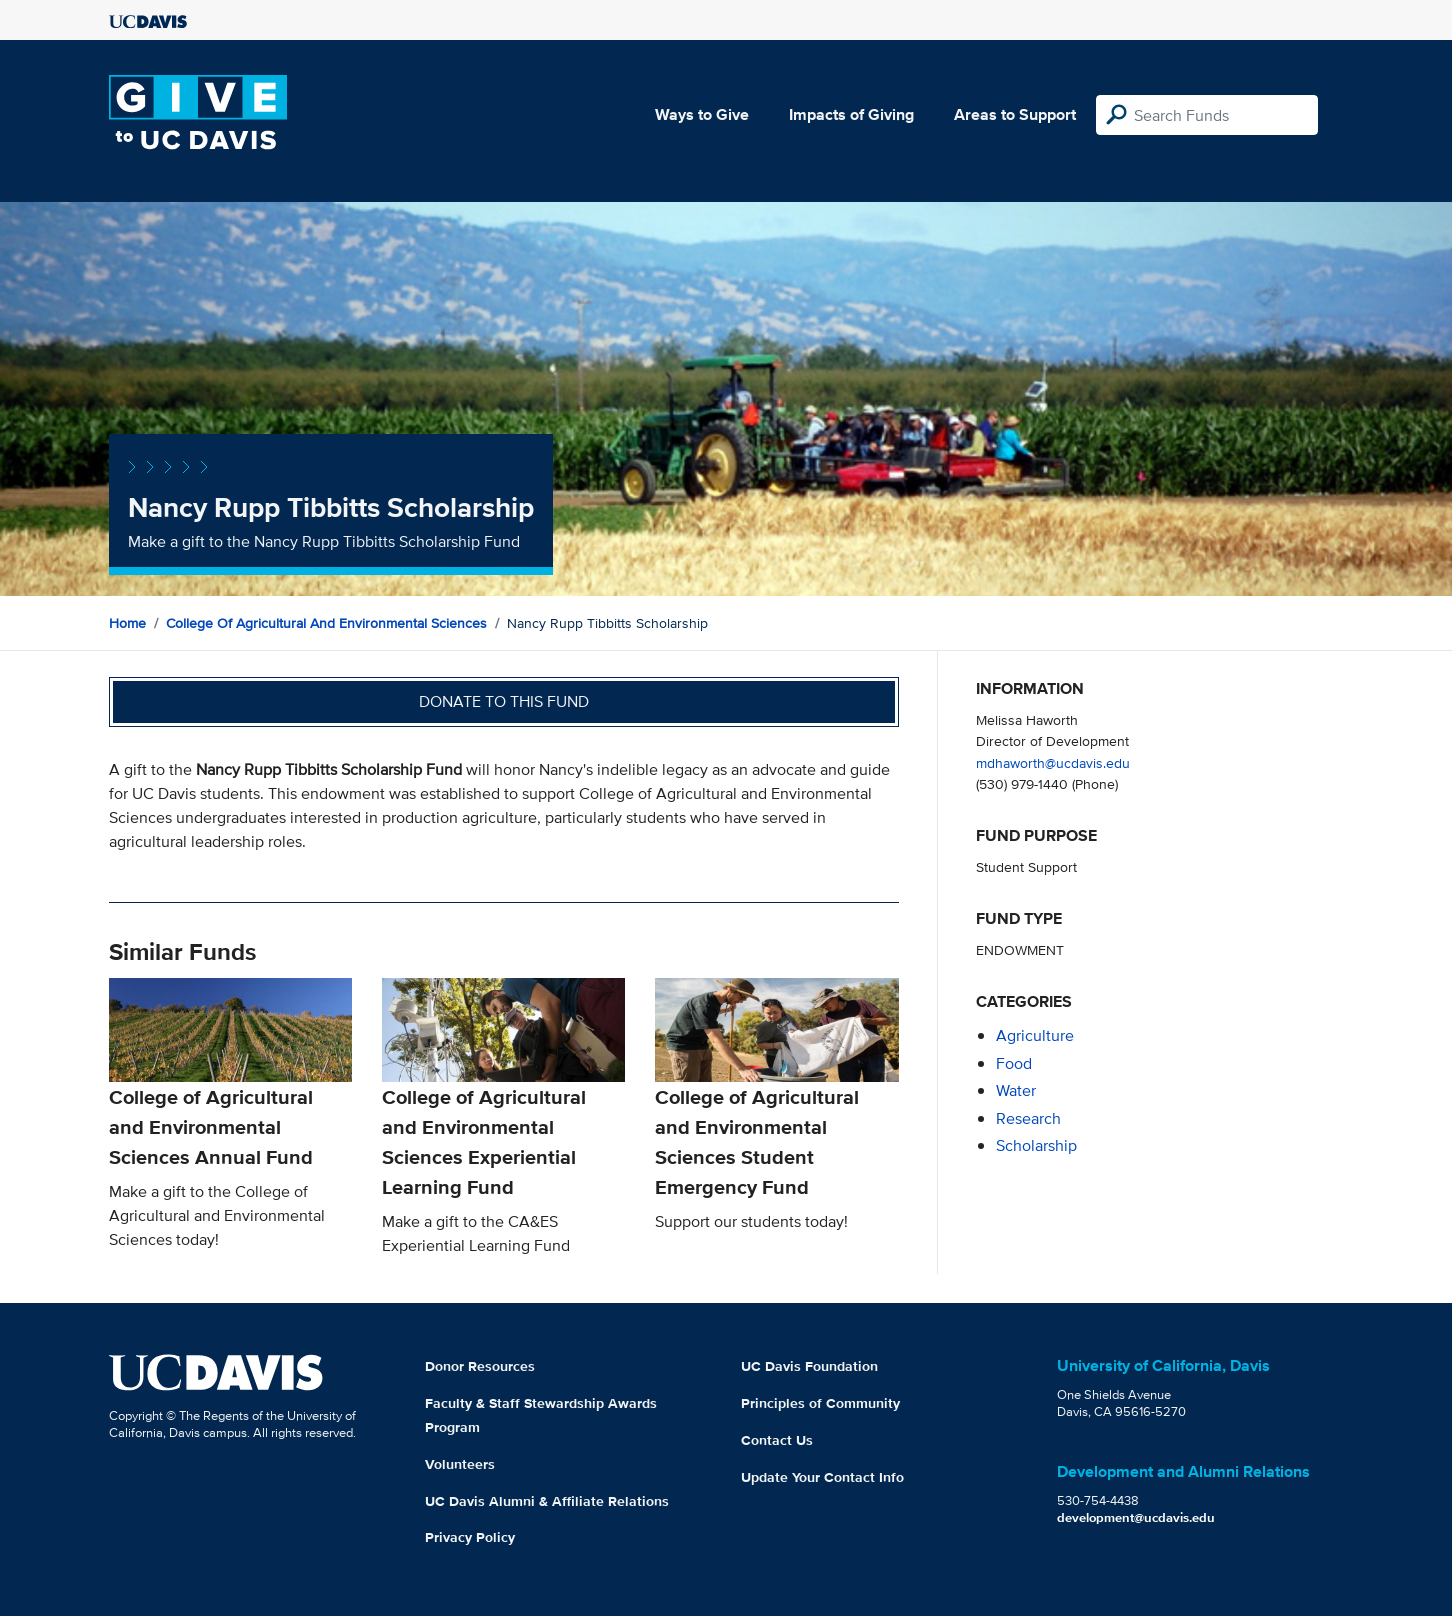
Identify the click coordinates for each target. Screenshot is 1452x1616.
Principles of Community (820, 1403)
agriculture (1035, 1035)
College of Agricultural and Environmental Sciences (326, 623)
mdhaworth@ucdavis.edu (1053, 762)
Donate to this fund (504, 701)
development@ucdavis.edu (1136, 1517)
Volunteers (460, 1464)
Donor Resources (480, 1366)
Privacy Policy (470, 1537)
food (1014, 1063)
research (1028, 1118)
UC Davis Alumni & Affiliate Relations (547, 1501)
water (1016, 1090)
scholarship (1036, 1145)
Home (127, 623)
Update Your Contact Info (822, 1477)
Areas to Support (1015, 114)
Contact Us (777, 1440)
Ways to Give (702, 114)
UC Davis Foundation (809, 1366)
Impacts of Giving (851, 114)
